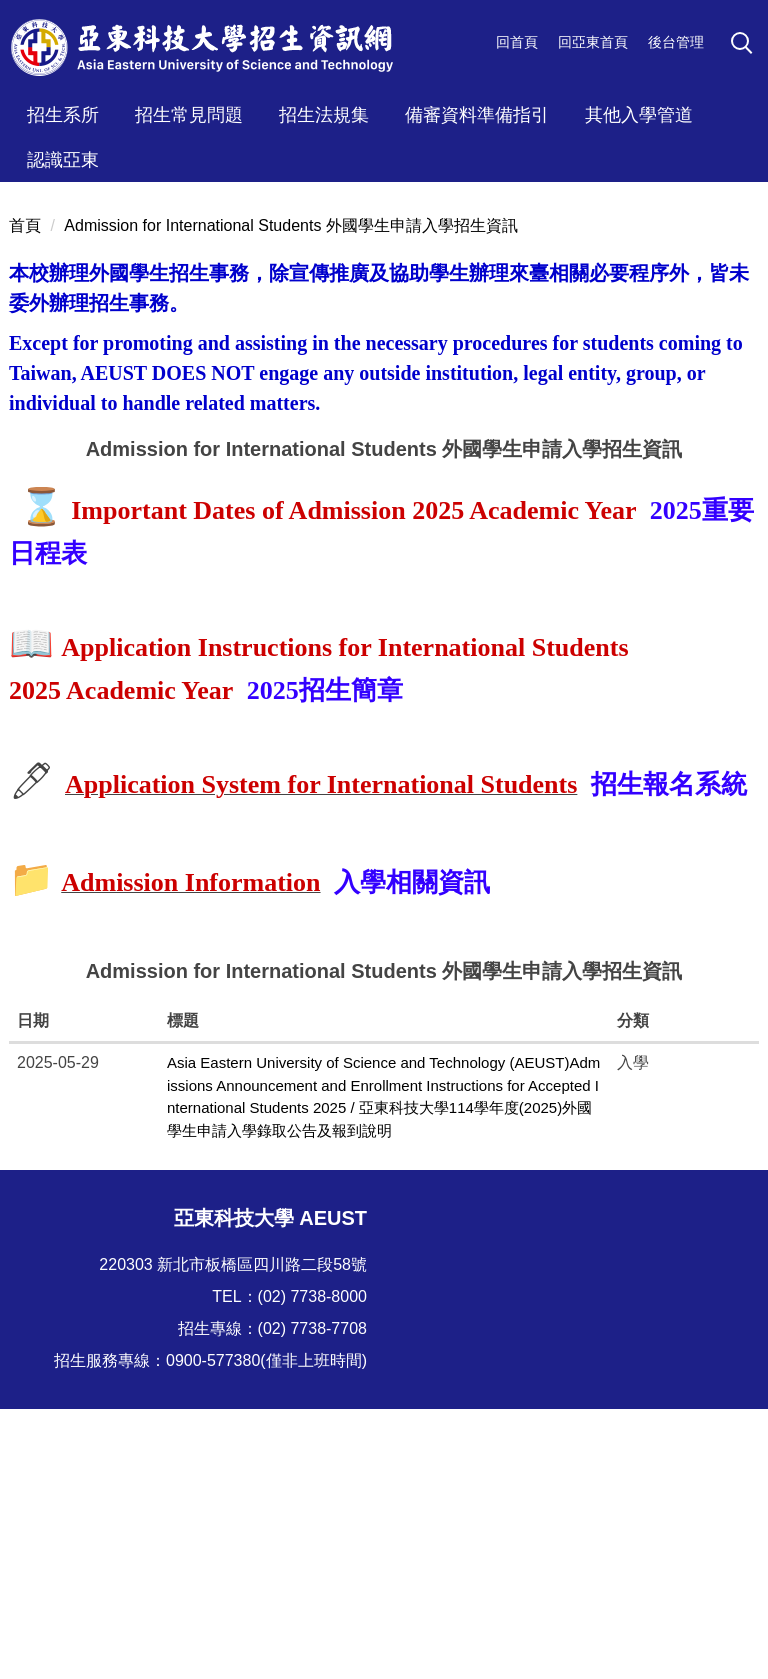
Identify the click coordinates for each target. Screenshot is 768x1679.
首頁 (25, 495)
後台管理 (676, 42)
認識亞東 (63, 160)
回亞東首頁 (593, 42)
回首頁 (517, 42)
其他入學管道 (639, 115)
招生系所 (63, 115)
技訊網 (46, 1599)
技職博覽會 (153, 1544)
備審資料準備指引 (477, 115)
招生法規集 (324, 115)
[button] (745, 46)
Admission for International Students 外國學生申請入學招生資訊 (290, 495)
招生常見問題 (189, 115)
